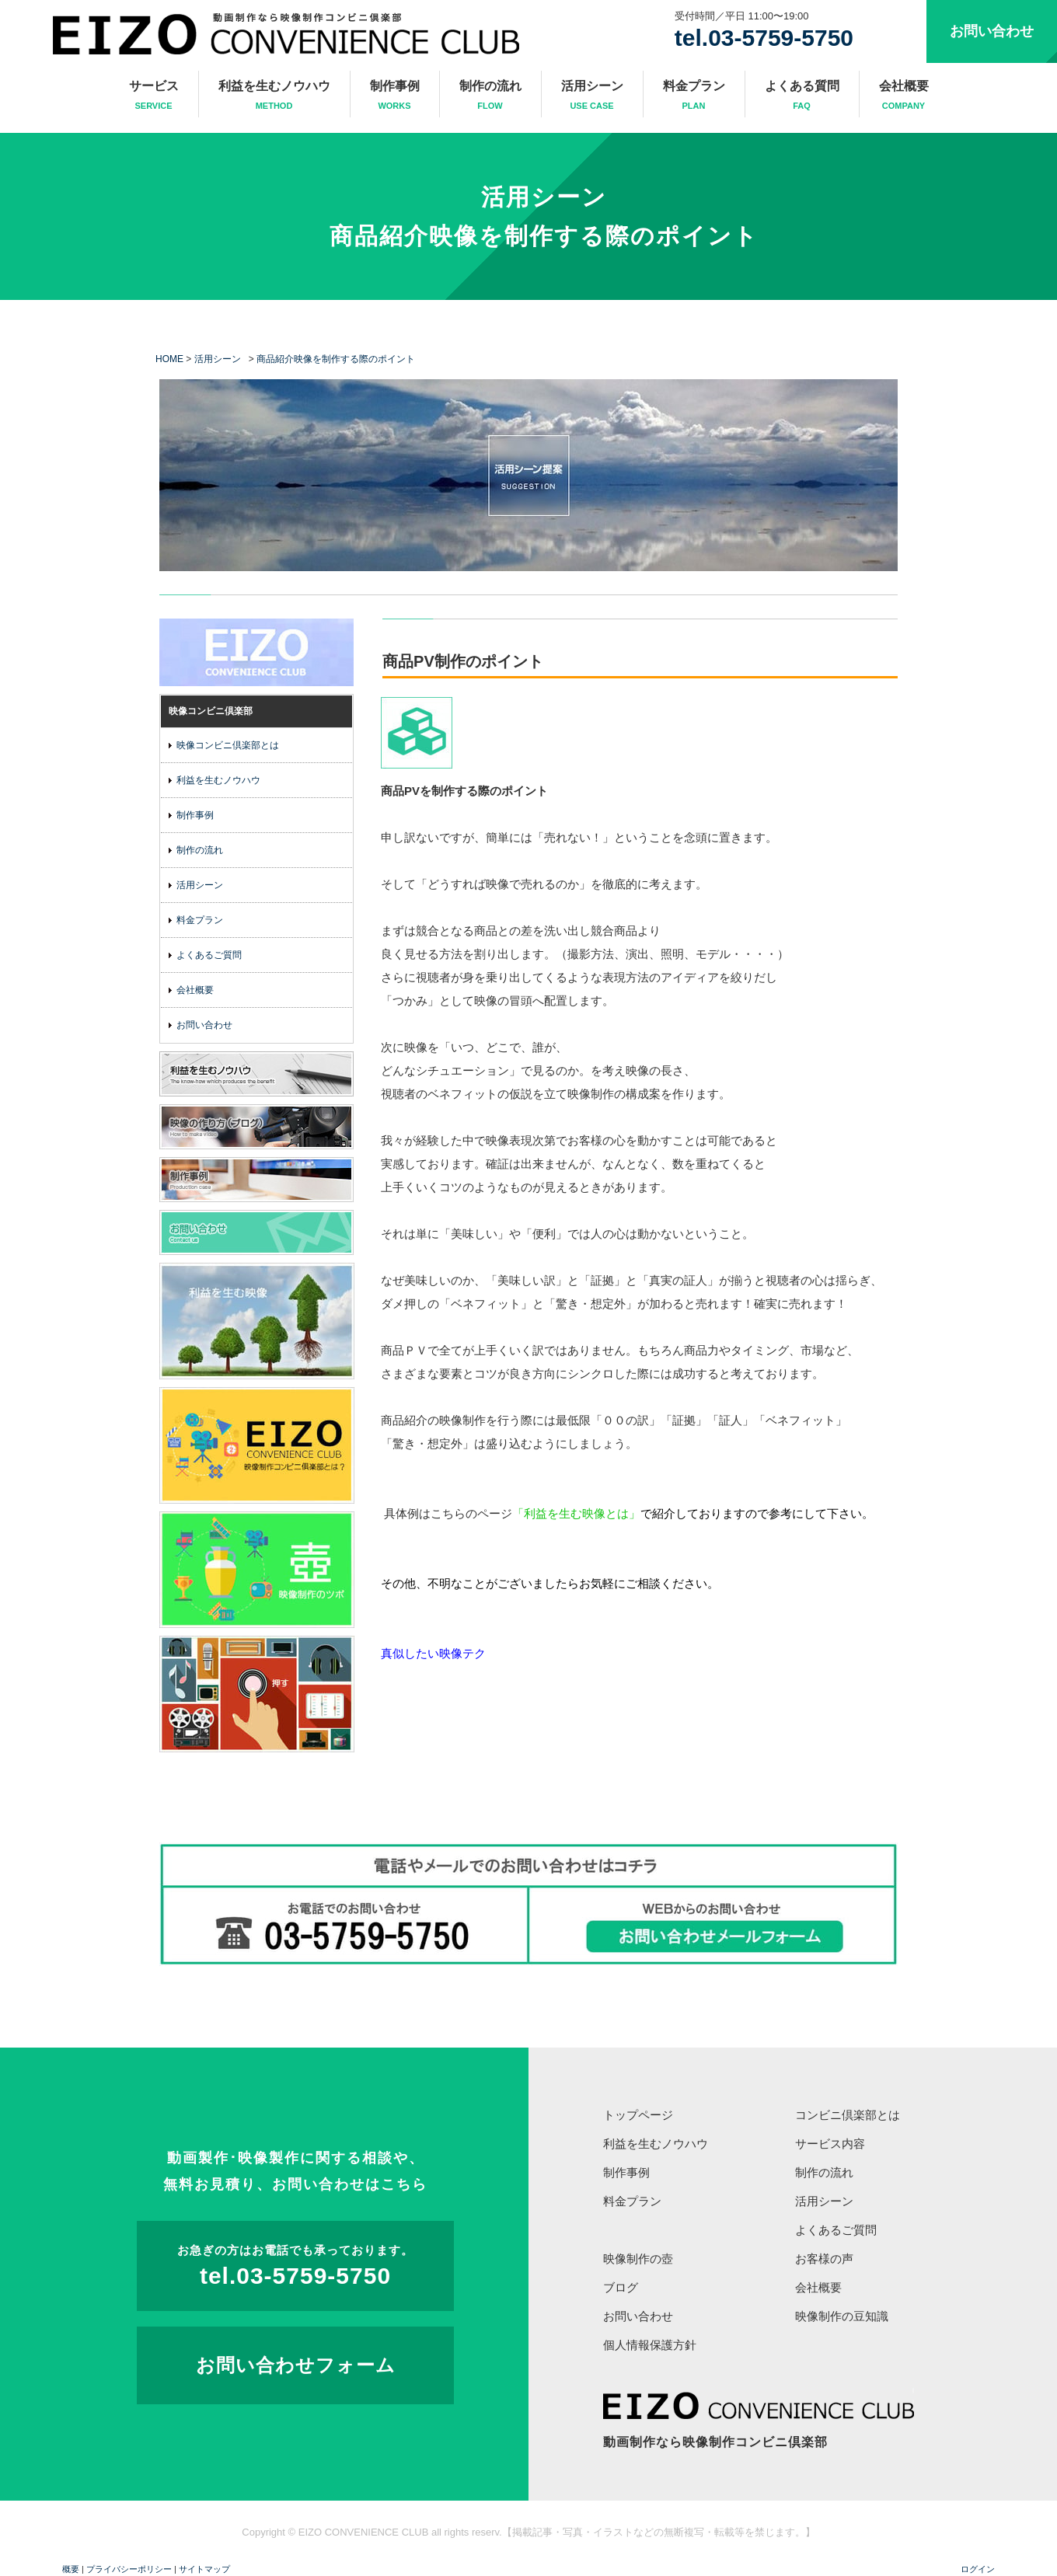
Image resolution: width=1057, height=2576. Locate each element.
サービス (154, 96)
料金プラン (694, 96)
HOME (169, 359)
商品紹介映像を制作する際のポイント (544, 236)
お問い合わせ (992, 31)
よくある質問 (802, 96)
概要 (70, 2569)
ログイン (978, 2569)
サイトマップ (204, 2569)
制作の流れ (490, 96)
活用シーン (592, 96)
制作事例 (395, 96)
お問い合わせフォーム (296, 2365)
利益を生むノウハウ (274, 96)
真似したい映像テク (433, 1653)
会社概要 (904, 96)
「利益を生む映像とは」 (576, 1513)
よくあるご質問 (209, 955)
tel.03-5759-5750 (764, 38)
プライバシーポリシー (129, 2569)
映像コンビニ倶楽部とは (227, 745)
